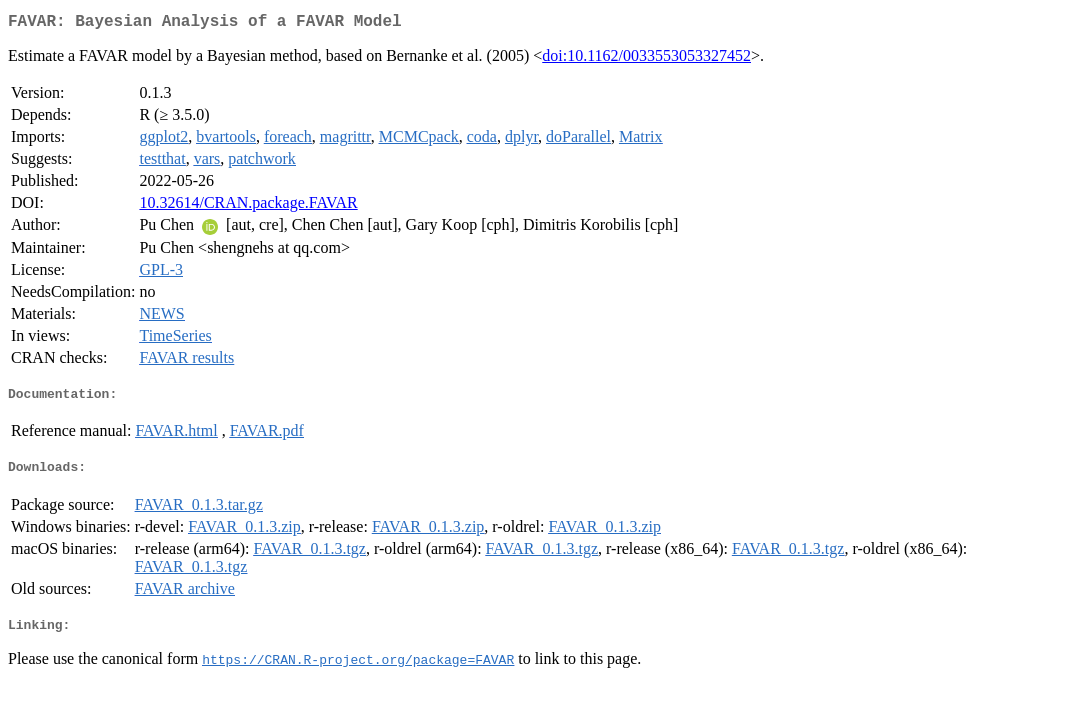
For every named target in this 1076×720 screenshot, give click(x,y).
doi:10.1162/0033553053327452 (646, 59)
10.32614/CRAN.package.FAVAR (248, 206)
